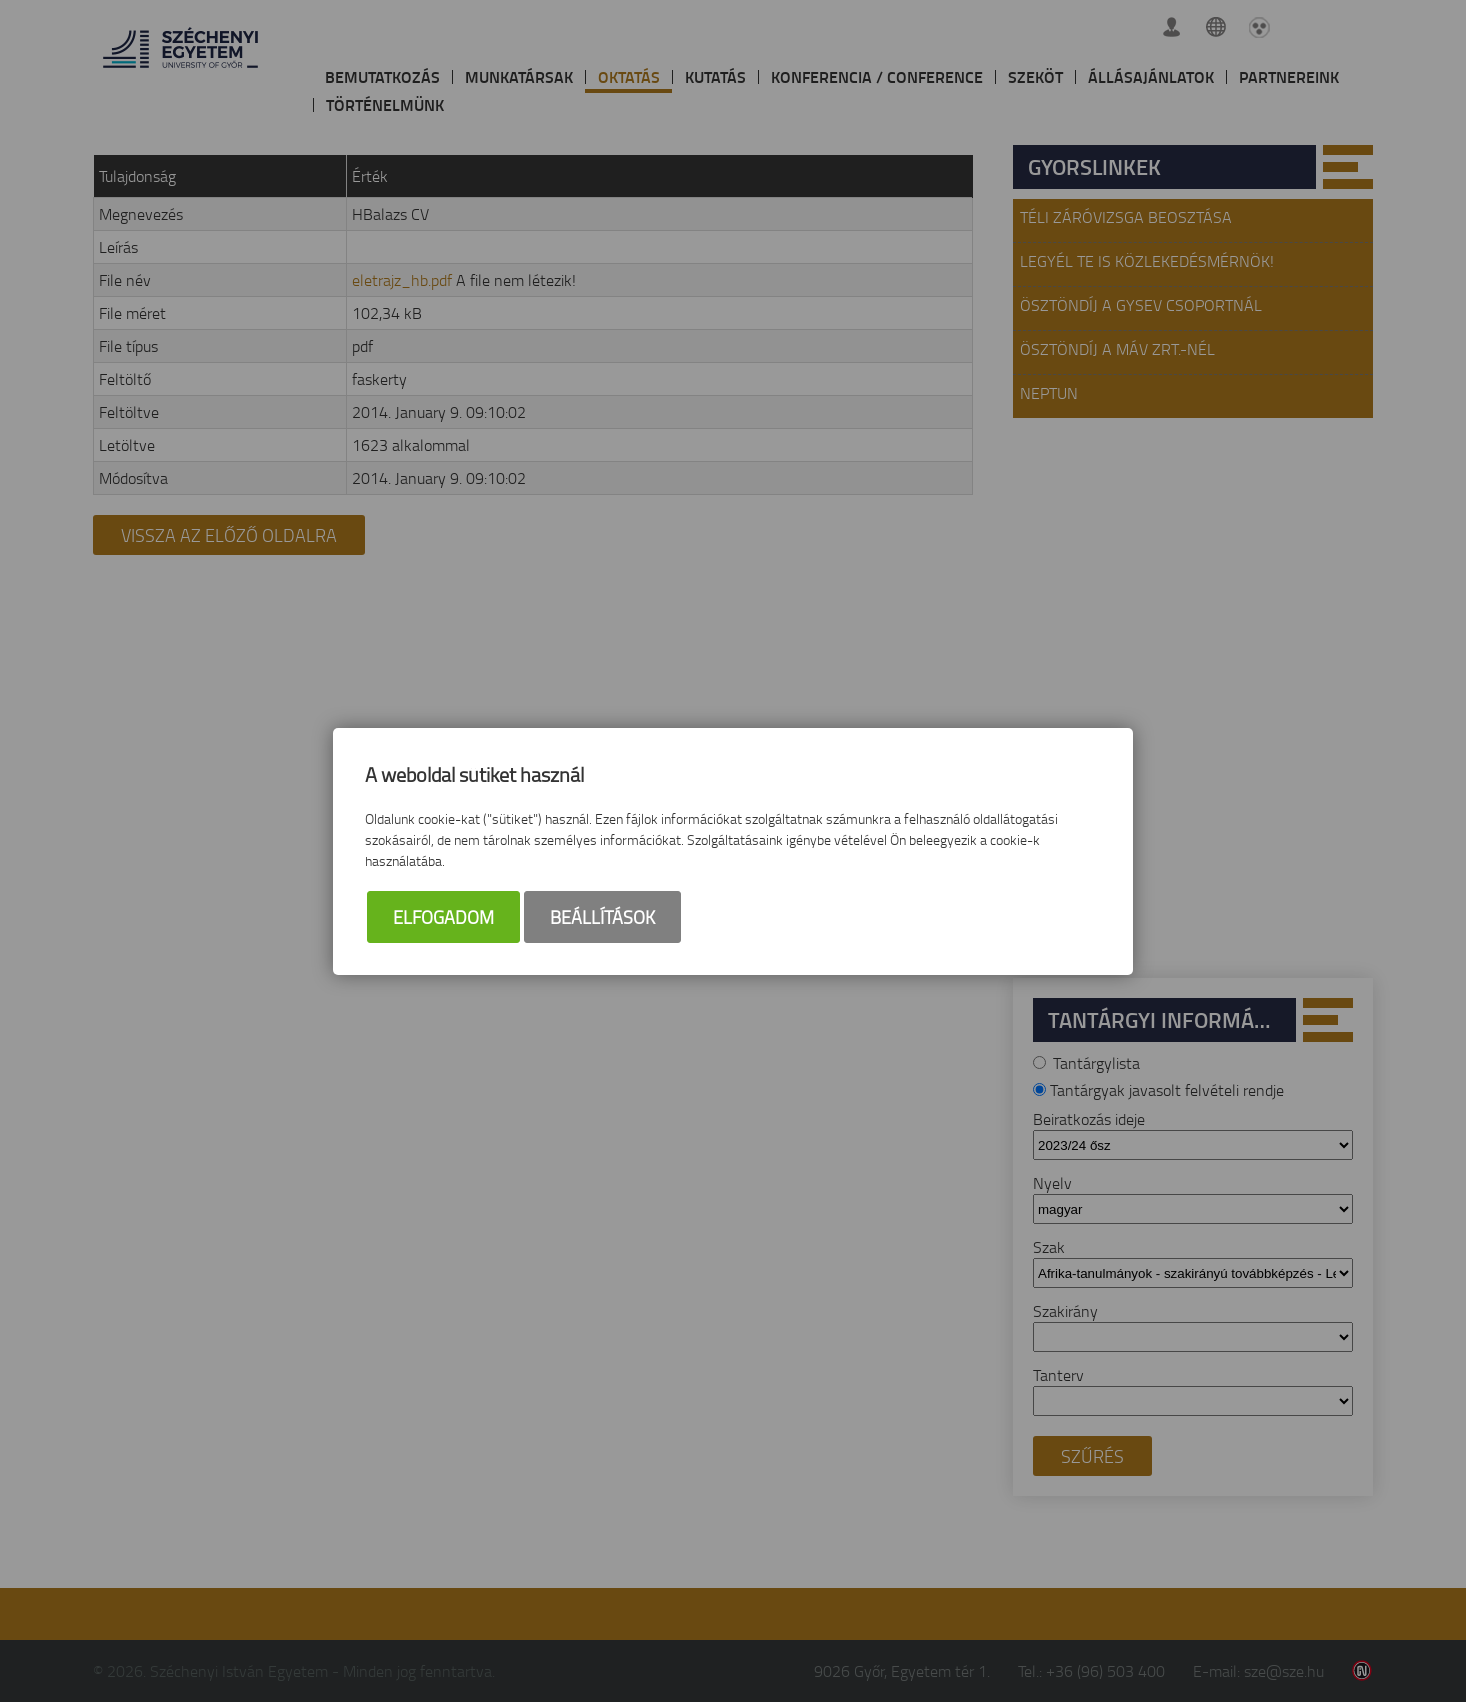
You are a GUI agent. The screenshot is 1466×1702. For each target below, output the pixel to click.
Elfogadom (443, 917)
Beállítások (602, 917)
